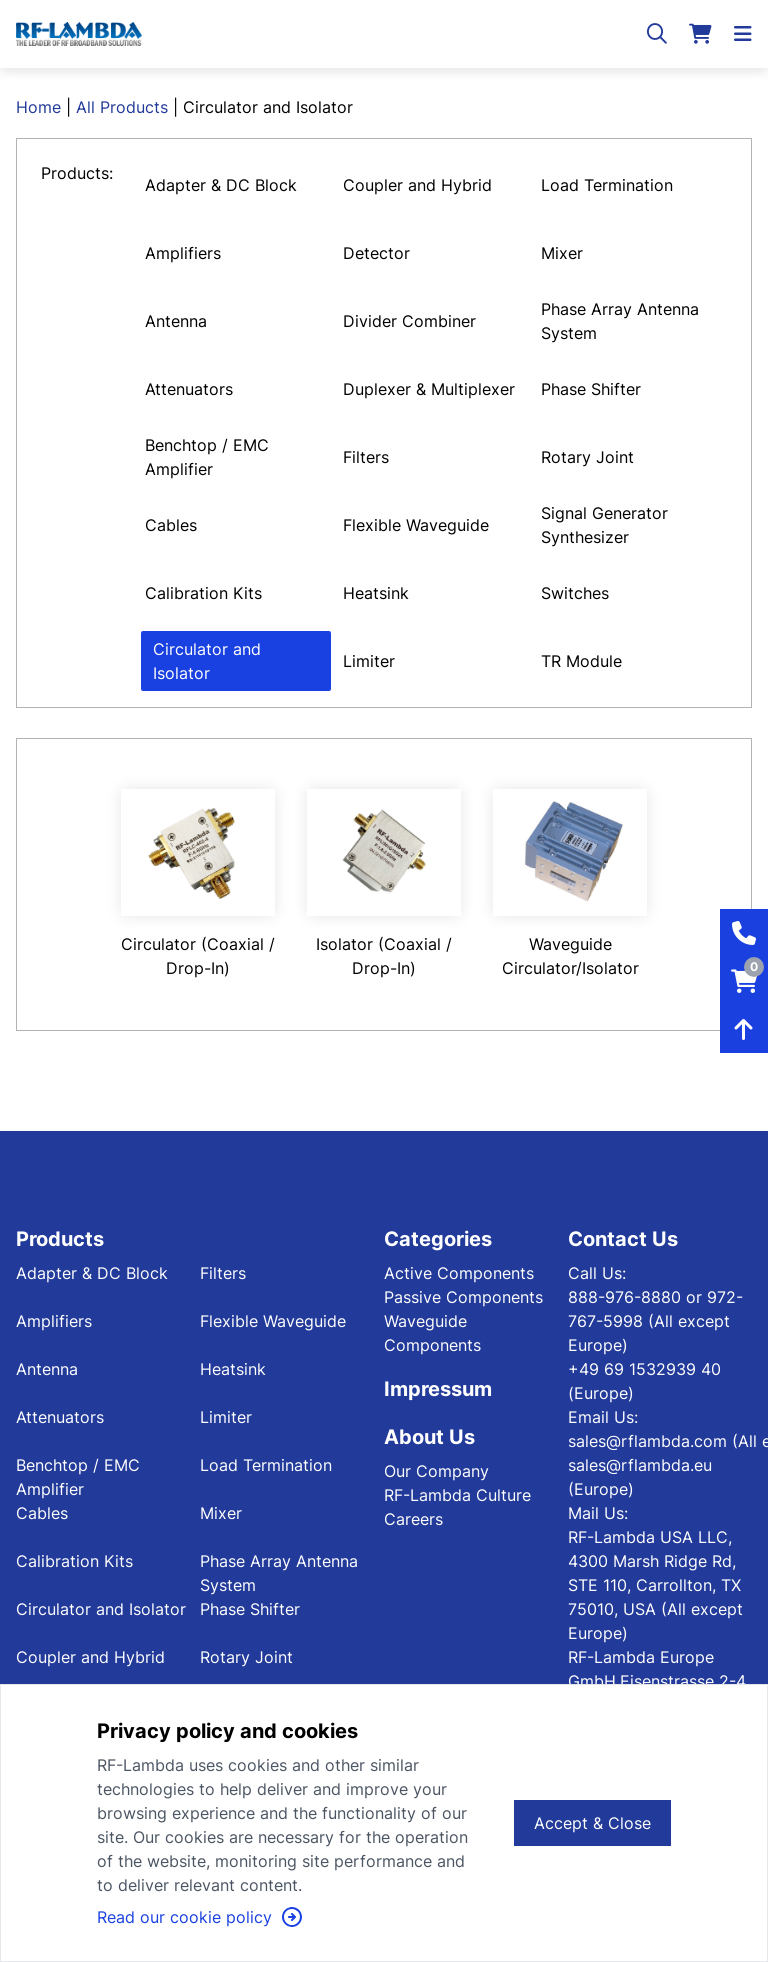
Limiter (369, 661)
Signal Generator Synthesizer (604, 525)
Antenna (176, 321)
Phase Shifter (591, 389)
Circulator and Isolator (207, 661)
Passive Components (463, 1297)
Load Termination (607, 185)
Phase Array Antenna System (620, 321)
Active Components (459, 1273)
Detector (376, 253)
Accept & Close (592, 1823)
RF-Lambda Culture (457, 1495)
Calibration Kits (203, 593)
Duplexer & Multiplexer (429, 389)
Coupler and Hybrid (417, 185)
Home (38, 107)
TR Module (581, 661)
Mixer (562, 253)
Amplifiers (183, 253)
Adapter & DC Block (221, 185)
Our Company (436, 1471)
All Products (122, 107)
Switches (575, 593)
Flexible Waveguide (416, 525)
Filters (366, 457)
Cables (171, 525)
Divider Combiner (409, 321)
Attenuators (189, 389)
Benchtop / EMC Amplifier (207, 457)
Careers (413, 1519)
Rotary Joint (587, 457)
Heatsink (376, 593)
